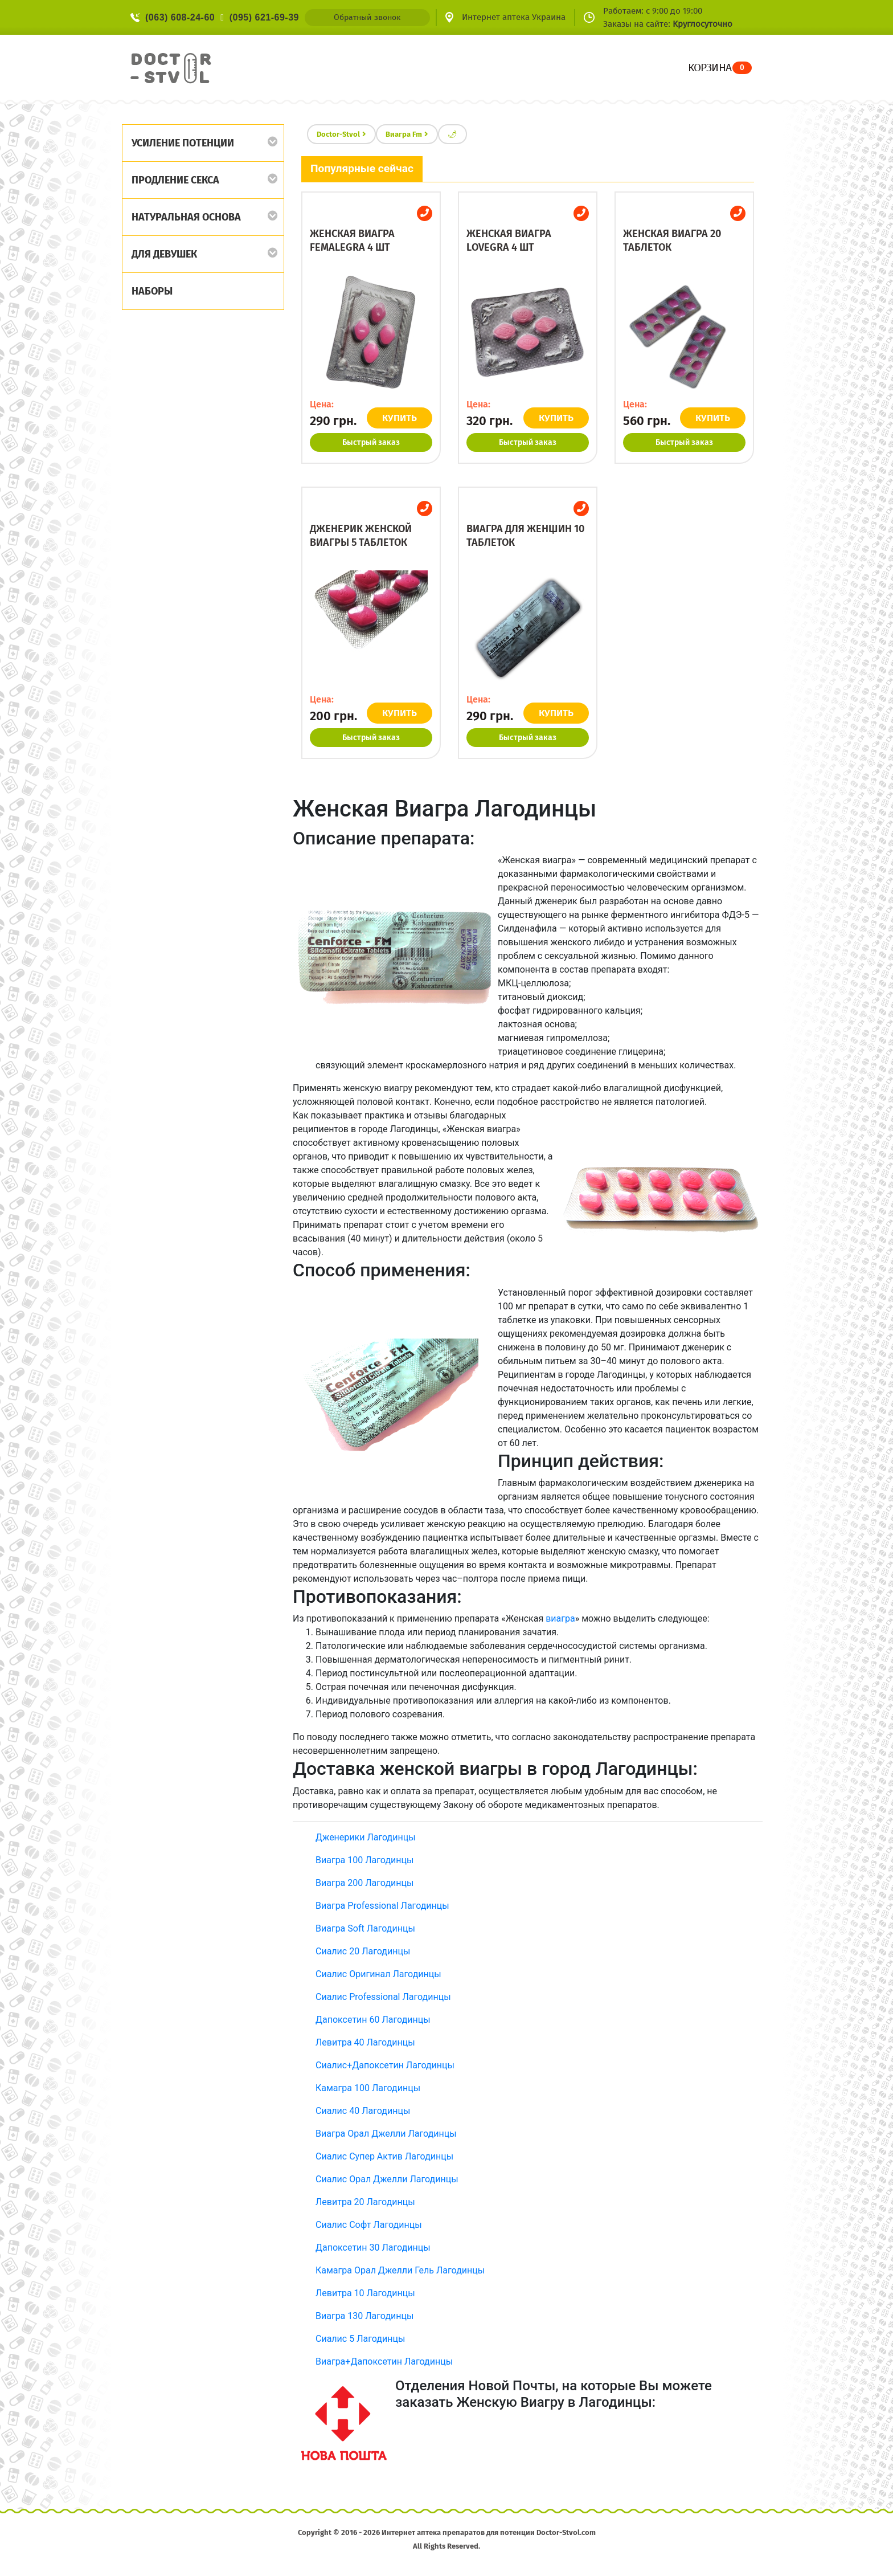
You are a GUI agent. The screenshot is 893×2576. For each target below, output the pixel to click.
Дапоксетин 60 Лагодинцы (373, 2019)
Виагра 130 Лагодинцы (364, 2315)
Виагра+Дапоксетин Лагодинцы (384, 2361)
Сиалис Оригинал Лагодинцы (378, 1974)
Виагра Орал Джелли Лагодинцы (386, 2133)
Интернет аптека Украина (514, 17)
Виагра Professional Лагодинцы (382, 1905)
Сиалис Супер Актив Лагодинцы (384, 2156)
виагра (560, 1618)
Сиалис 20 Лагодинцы (363, 1951)
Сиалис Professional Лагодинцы (383, 1996)
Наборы (152, 291)
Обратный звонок (367, 17)
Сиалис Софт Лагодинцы (369, 2224)
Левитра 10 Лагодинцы (365, 2293)
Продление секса (175, 180)
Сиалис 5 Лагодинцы (360, 2338)
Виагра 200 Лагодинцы (364, 1882)
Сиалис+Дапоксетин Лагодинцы (385, 2065)
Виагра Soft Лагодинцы (365, 1928)
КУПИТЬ (402, 418)
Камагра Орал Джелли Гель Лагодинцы (400, 2270)
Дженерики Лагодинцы (366, 1837)
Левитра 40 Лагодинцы (365, 2042)
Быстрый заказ (371, 442)
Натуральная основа (186, 217)
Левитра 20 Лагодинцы (365, 2202)
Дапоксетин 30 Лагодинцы (373, 2247)
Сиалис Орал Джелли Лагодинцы (387, 2179)
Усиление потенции (183, 143)
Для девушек (164, 254)
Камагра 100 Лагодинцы (368, 2088)
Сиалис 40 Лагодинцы (363, 2110)
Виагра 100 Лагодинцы (364, 1860)
